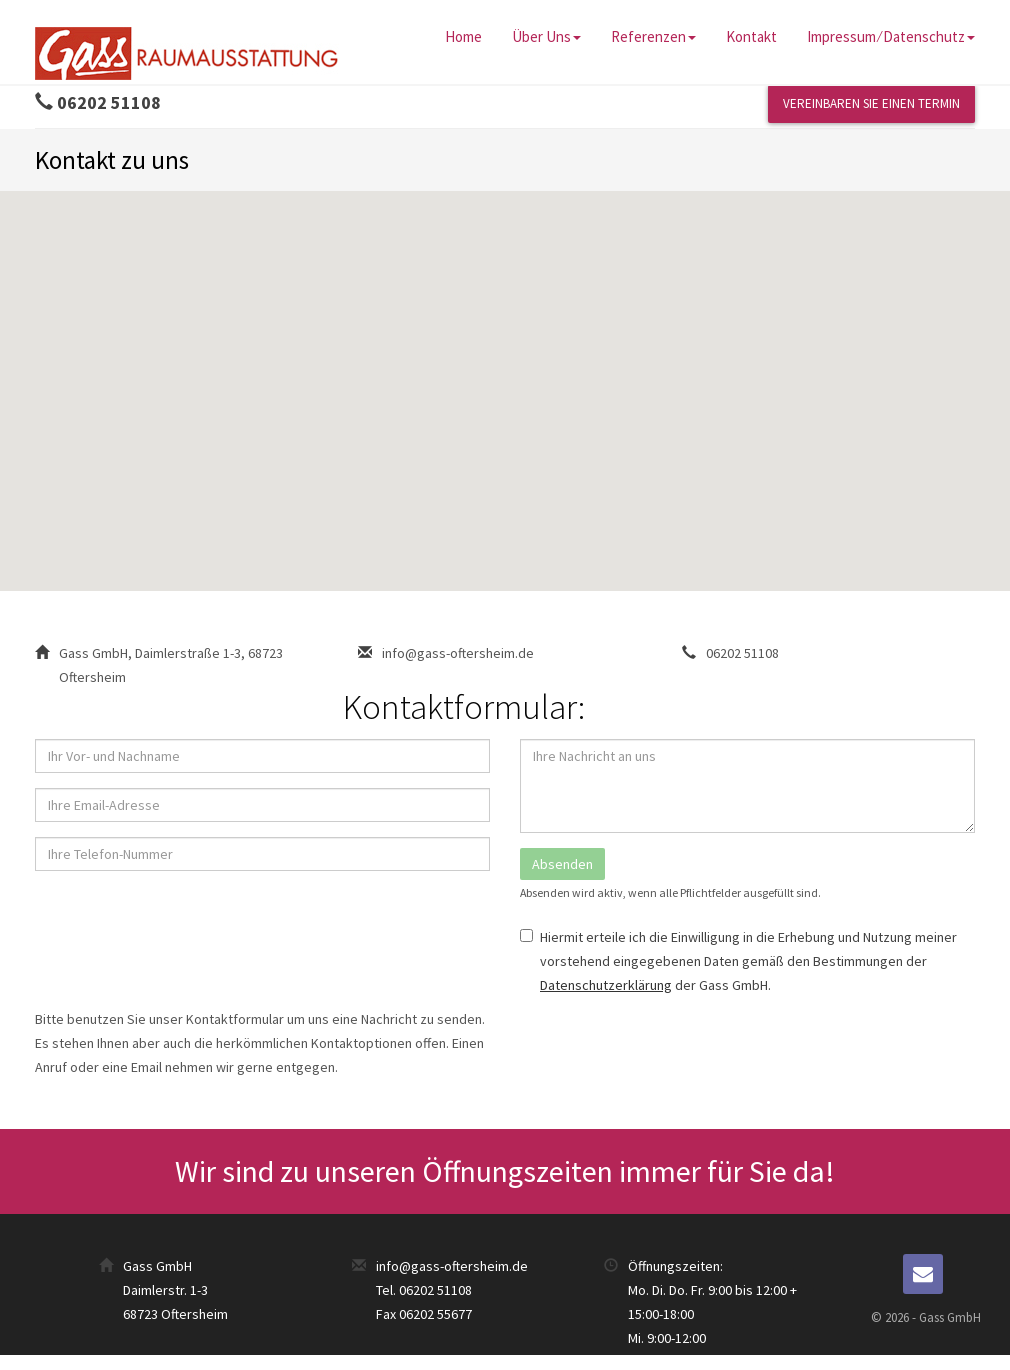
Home (463, 36)
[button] (505, 372)
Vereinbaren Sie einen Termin (871, 103)
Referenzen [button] (653, 36)
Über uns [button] (546, 36)
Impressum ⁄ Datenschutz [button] (891, 36)
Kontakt (751, 36)
